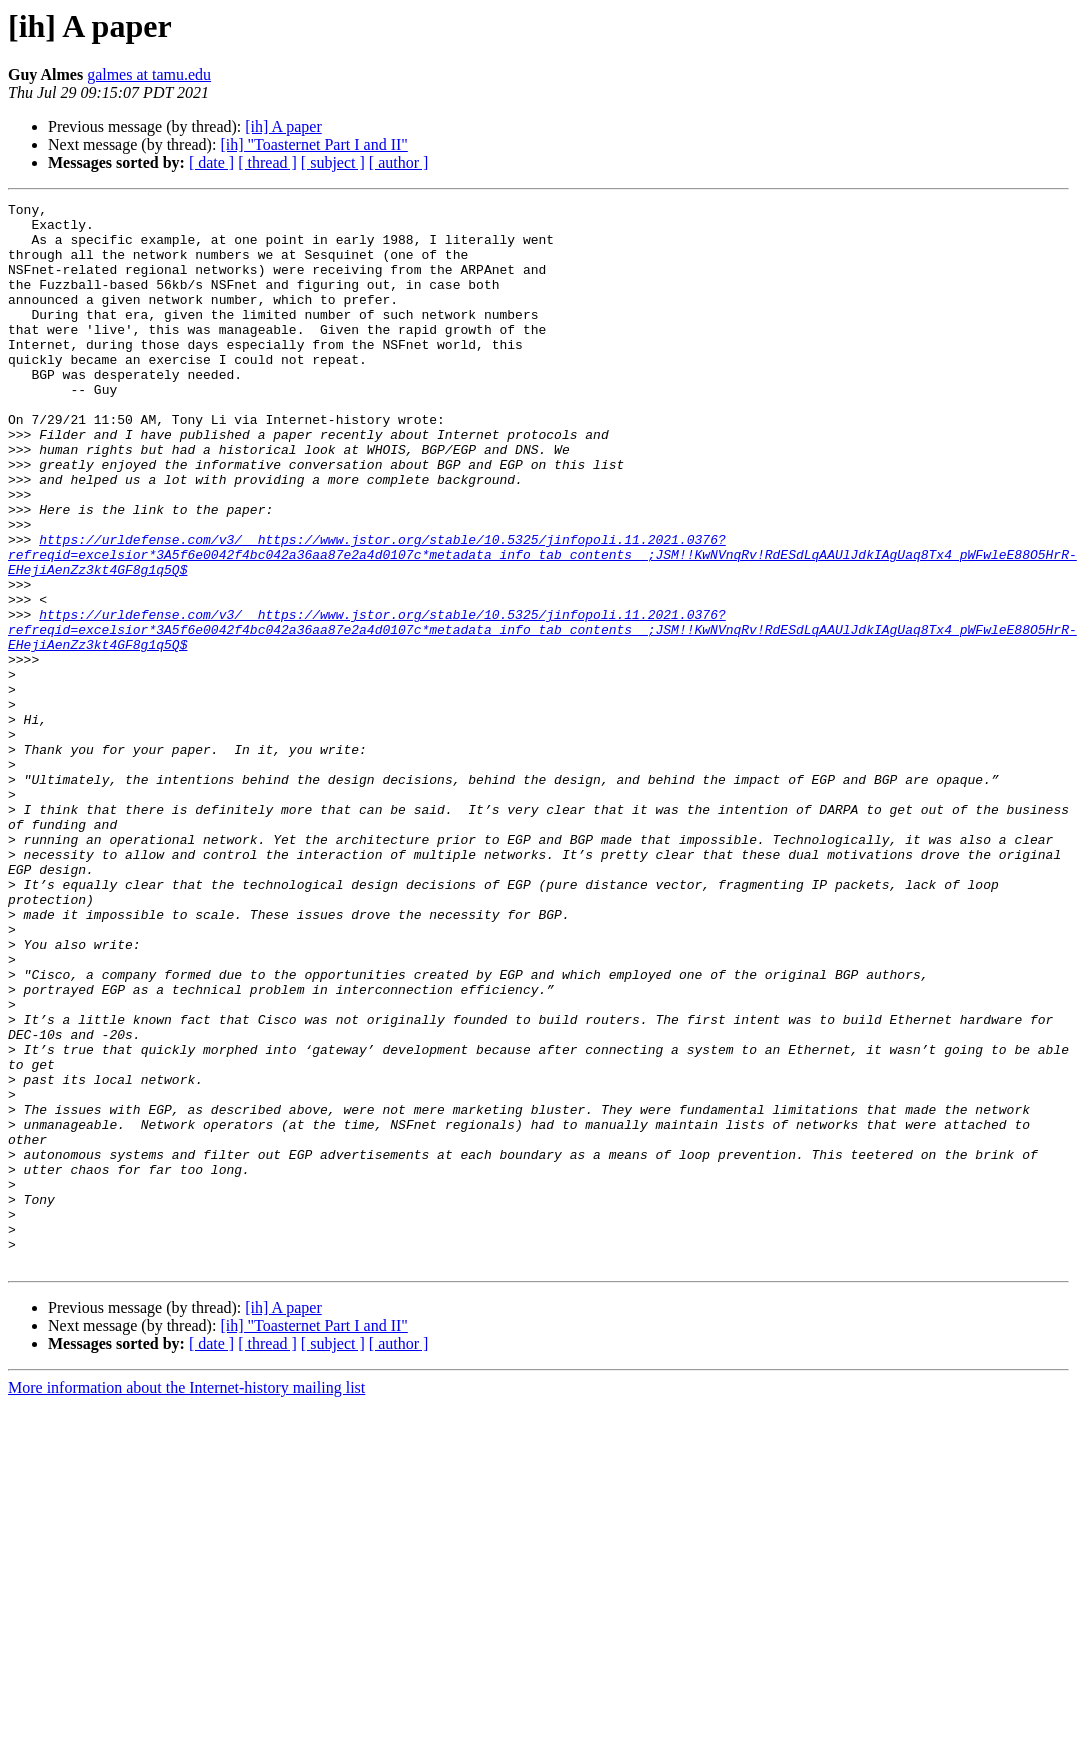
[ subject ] (333, 162)
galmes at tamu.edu (149, 74)
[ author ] (399, 162)
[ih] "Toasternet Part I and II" (313, 144)
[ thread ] (267, 162)
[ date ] (211, 162)
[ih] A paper (283, 126)
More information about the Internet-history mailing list (186, 1600)
